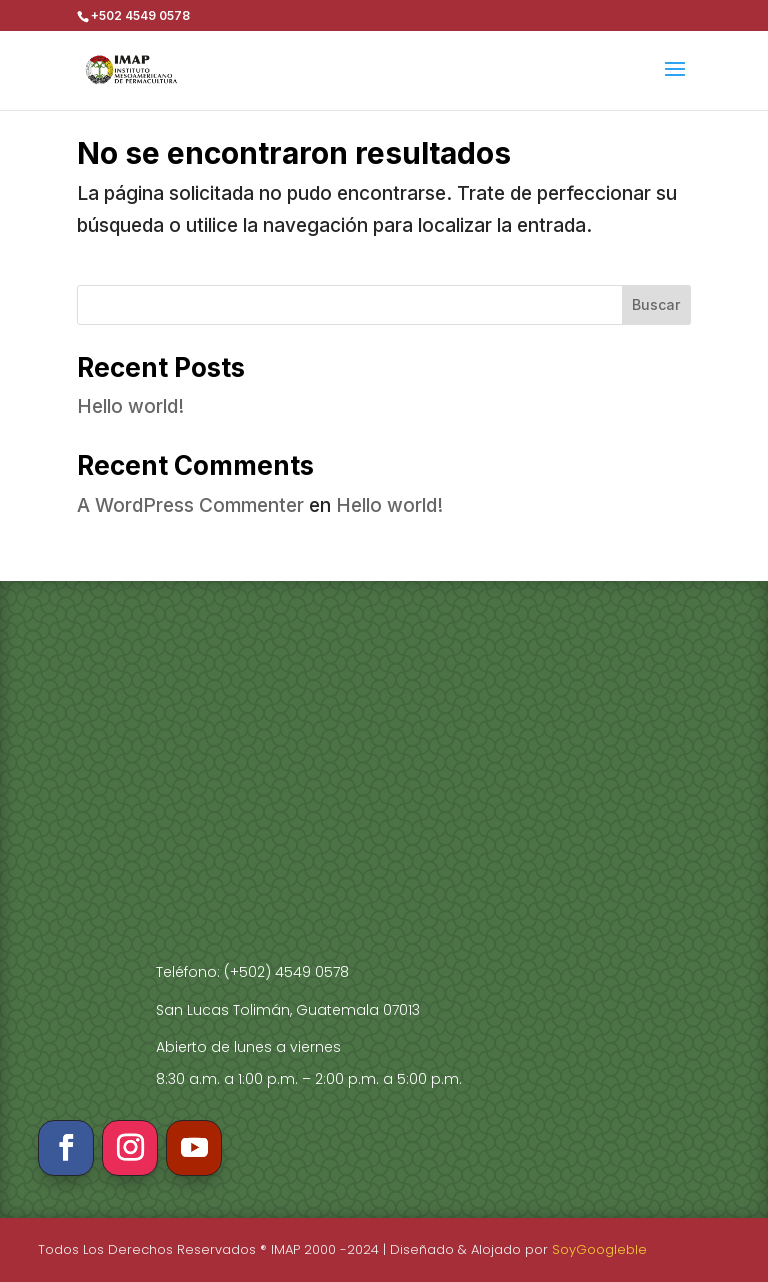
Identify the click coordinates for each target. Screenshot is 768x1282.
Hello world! (130, 406)
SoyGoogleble (599, 1249)
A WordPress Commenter (190, 505)
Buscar (656, 304)
